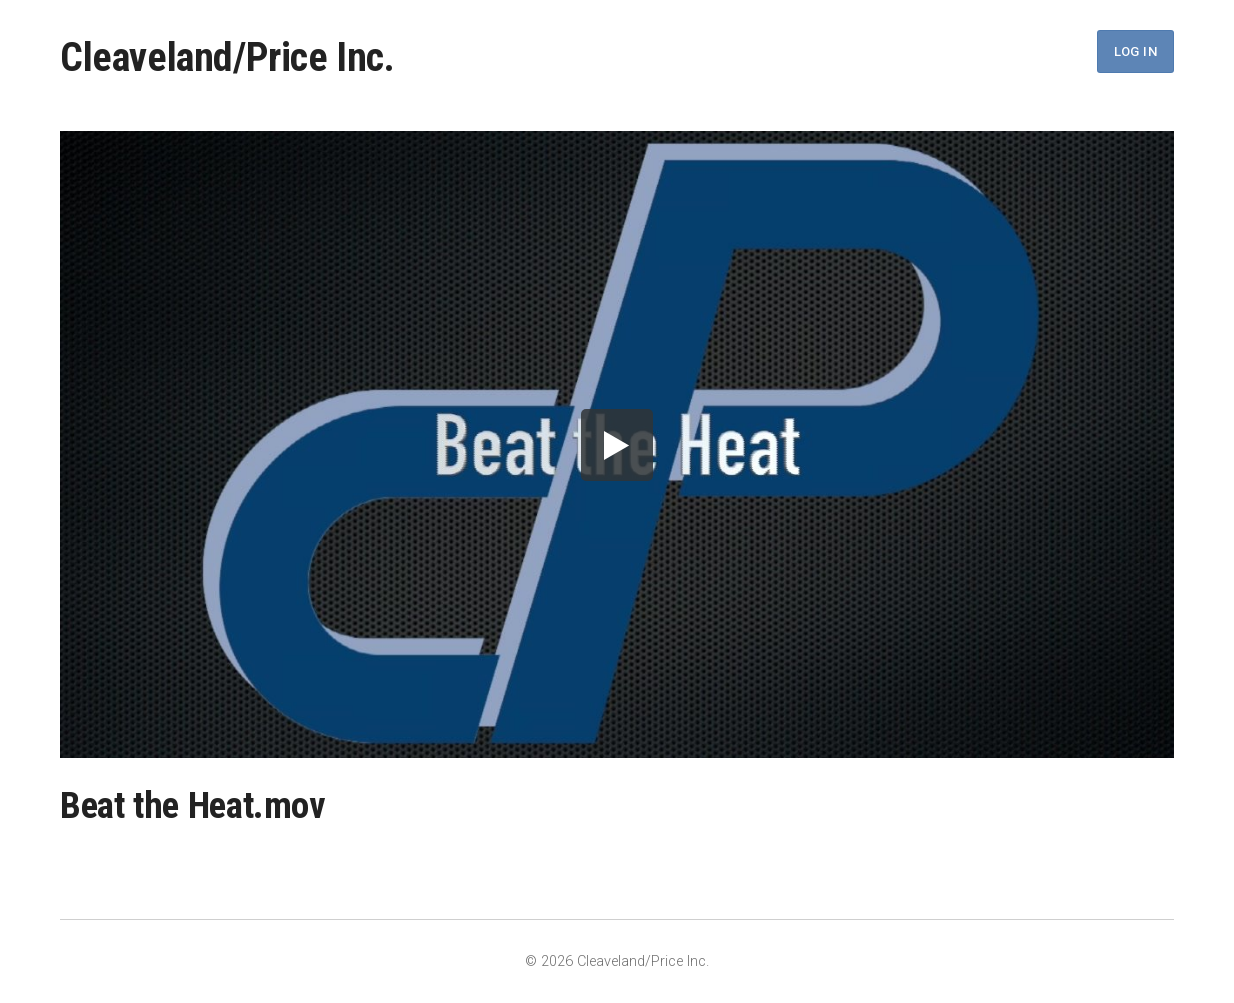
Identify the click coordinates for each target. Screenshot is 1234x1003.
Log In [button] (1135, 51)
